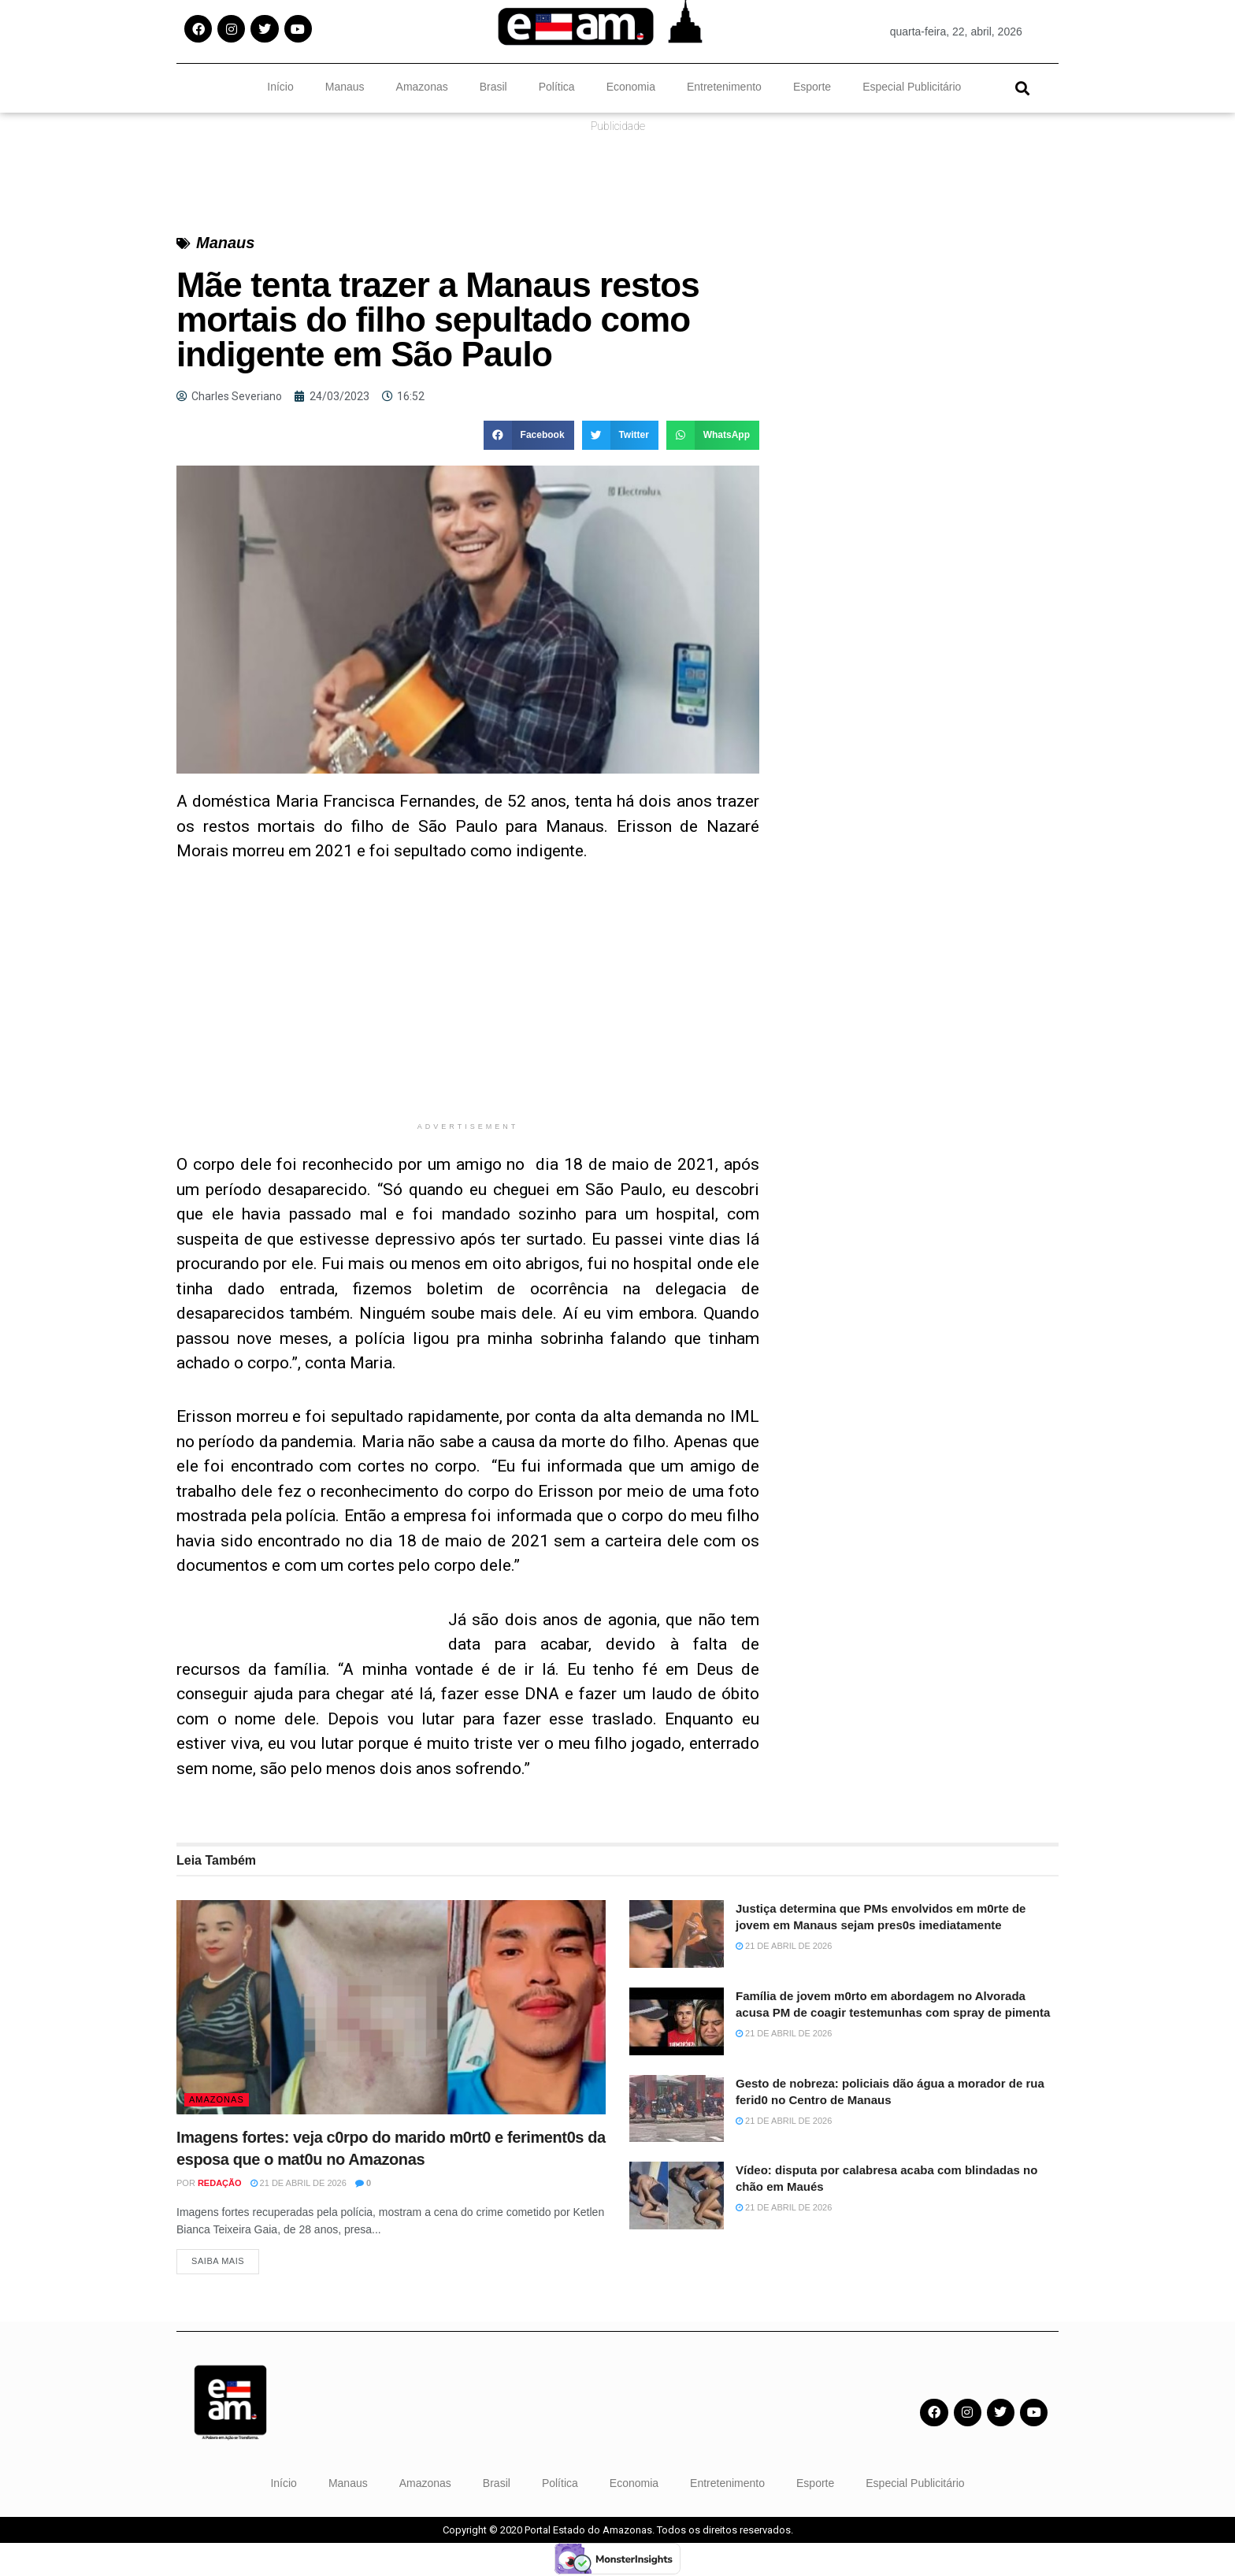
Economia (630, 86)
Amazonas (422, 86)
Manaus (345, 86)
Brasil (493, 86)
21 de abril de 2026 (298, 2183)
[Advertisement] (467, 1003)
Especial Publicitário (911, 86)
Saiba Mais (217, 2262)
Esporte (812, 86)
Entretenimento (724, 86)
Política (557, 86)
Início (280, 86)
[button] (1022, 88)
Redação (220, 2183)
